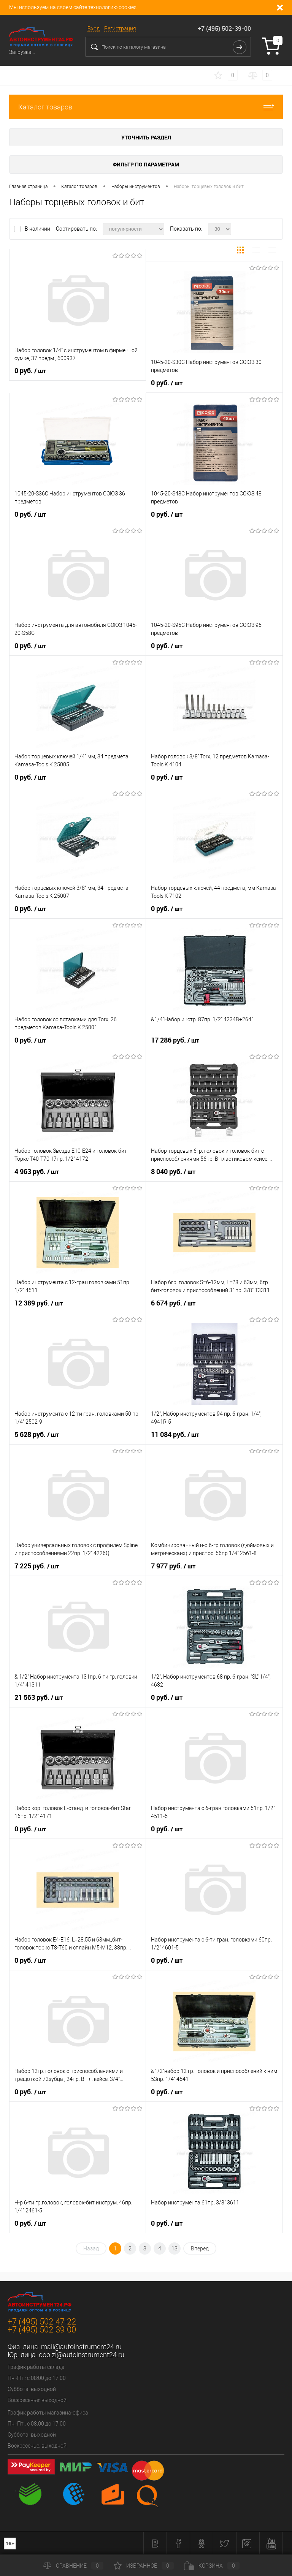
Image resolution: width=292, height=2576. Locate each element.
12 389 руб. (38, 1303)
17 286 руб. (175, 1040)
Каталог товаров (146, 107)
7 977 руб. (173, 1566)
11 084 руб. (175, 1434)
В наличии (38, 229)
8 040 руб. (173, 1172)
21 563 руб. (38, 1697)
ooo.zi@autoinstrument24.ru (81, 2355)
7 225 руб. (36, 1566)
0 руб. (30, 371)
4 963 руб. (36, 1172)
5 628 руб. (36, 1434)
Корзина (212, 2566)
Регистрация (120, 28)
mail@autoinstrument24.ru (81, 2347)
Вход (93, 28)
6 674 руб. (173, 1303)
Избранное (144, 2566)
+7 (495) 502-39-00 (224, 28)
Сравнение (73, 2566)
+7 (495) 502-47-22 (42, 2321)
